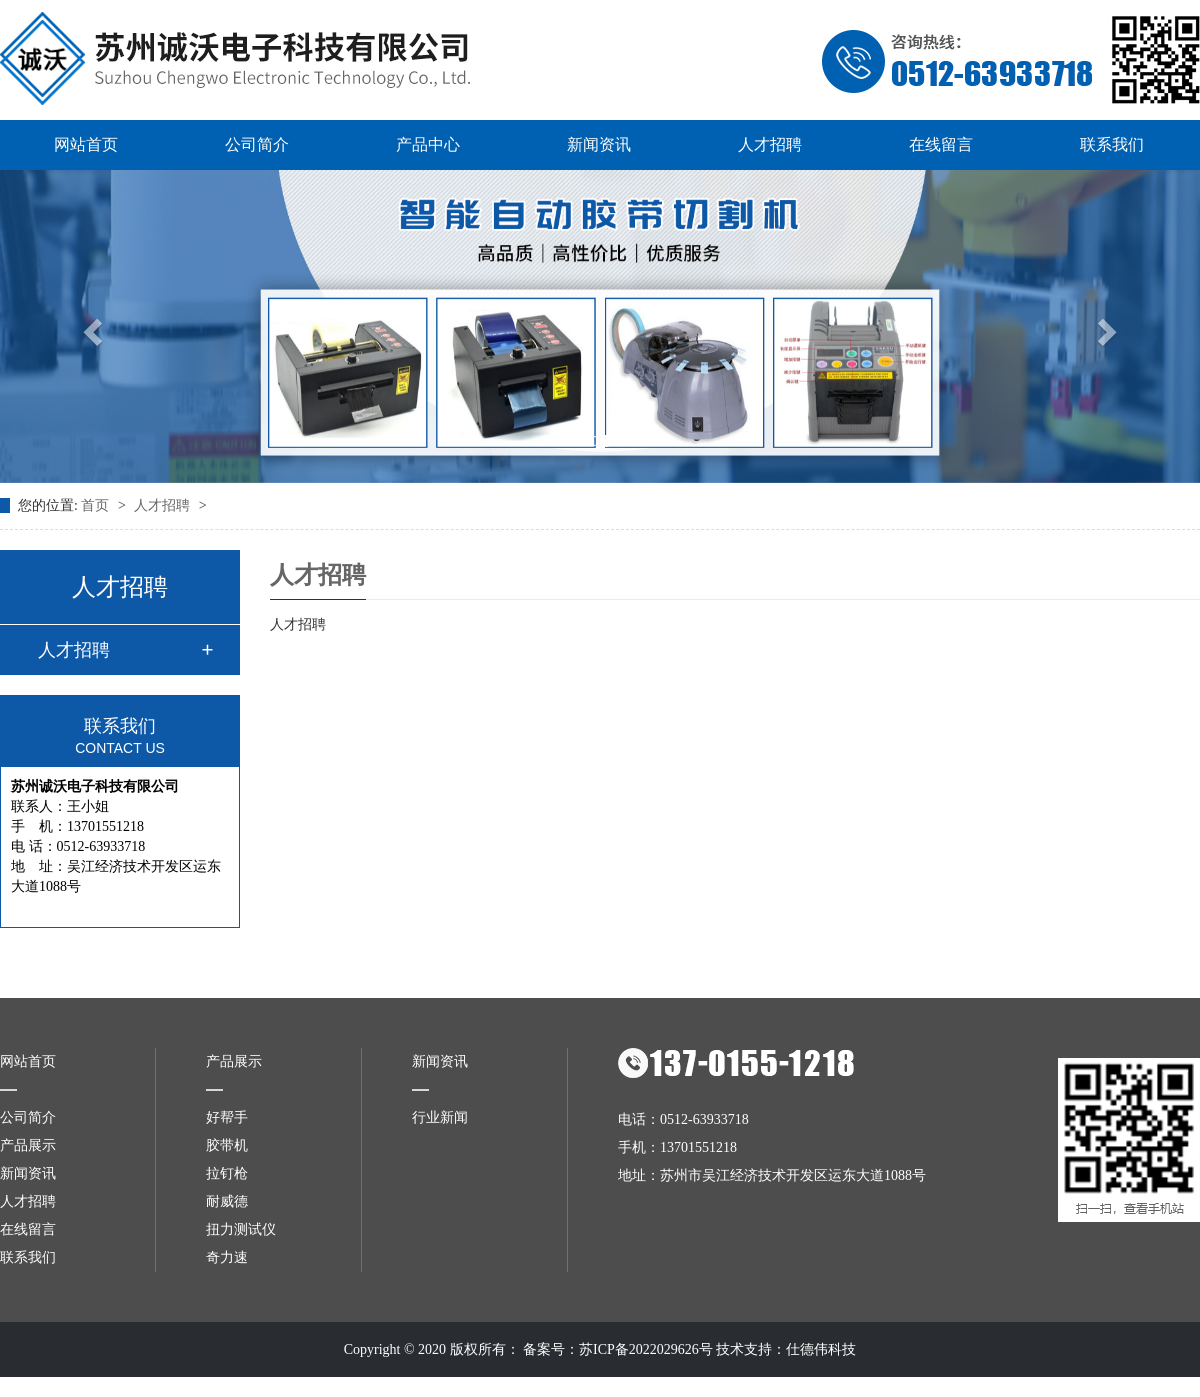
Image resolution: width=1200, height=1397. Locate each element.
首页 (97, 505)
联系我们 (1112, 144)
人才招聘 (770, 144)
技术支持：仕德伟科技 (786, 1349)
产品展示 (28, 1145)
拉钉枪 (227, 1173)
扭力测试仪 (241, 1229)
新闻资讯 (599, 144)
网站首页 (86, 144)
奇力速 (227, 1257)
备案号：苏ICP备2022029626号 (618, 1349)
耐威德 (227, 1201)
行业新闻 (440, 1117)
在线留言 (941, 144)
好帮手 (227, 1117)
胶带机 (227, 1145)
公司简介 (257, 144)
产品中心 (428, 144)
